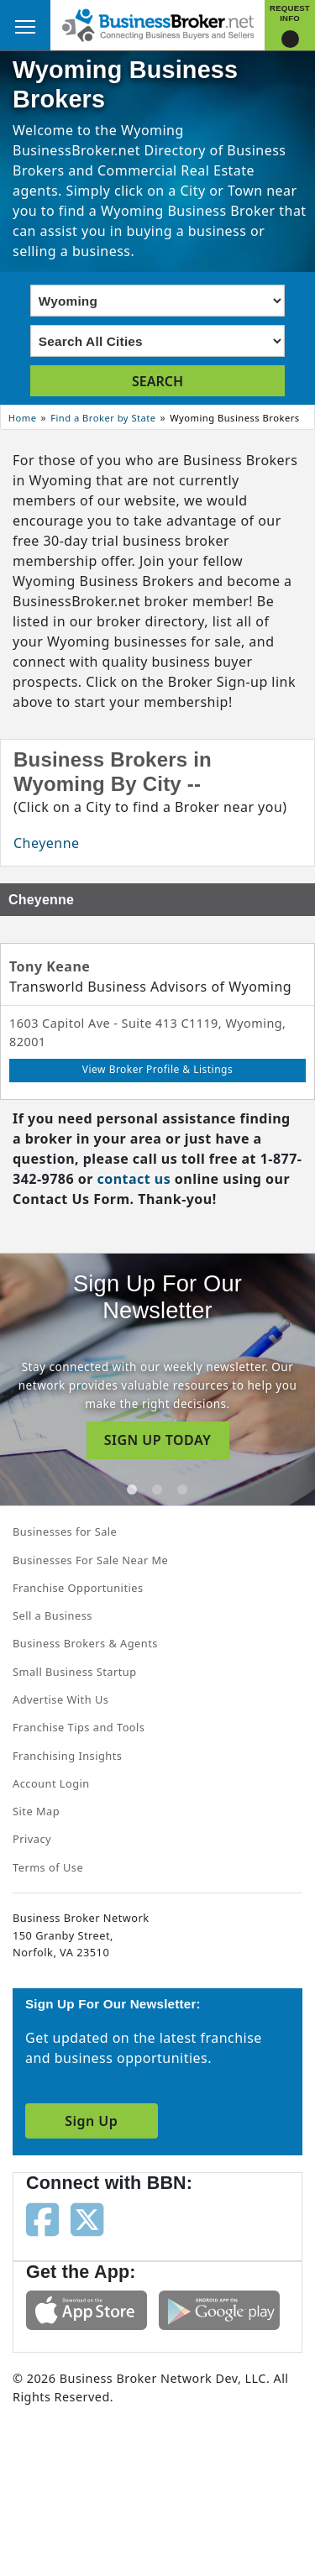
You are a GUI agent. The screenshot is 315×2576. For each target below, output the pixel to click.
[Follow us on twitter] (87, 2218)
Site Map (36, 1811)
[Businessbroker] (158, 23)
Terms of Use (48, 1867)
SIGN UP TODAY (158, 1440)
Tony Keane (49, 966)
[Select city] (157, 341)
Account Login (51, 1783)
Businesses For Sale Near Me (90, 1560)
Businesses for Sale (65, 1531)
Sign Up (91, 2121)
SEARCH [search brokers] (157, 381)
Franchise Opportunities (78, 1587)
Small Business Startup (75, 1671)
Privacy (32, 1838)
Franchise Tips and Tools (78, 1727)
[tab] (132, 1489)
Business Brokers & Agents (85, 1643)
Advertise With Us (60, 1699)
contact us (134, 1179)
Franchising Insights (67, 1755)
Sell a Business (52, 1615)
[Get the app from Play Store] (219, 2309)
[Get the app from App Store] (86, 2309)
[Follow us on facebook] (42, 2218)
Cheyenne (46, 843)
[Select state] (157, 301)
